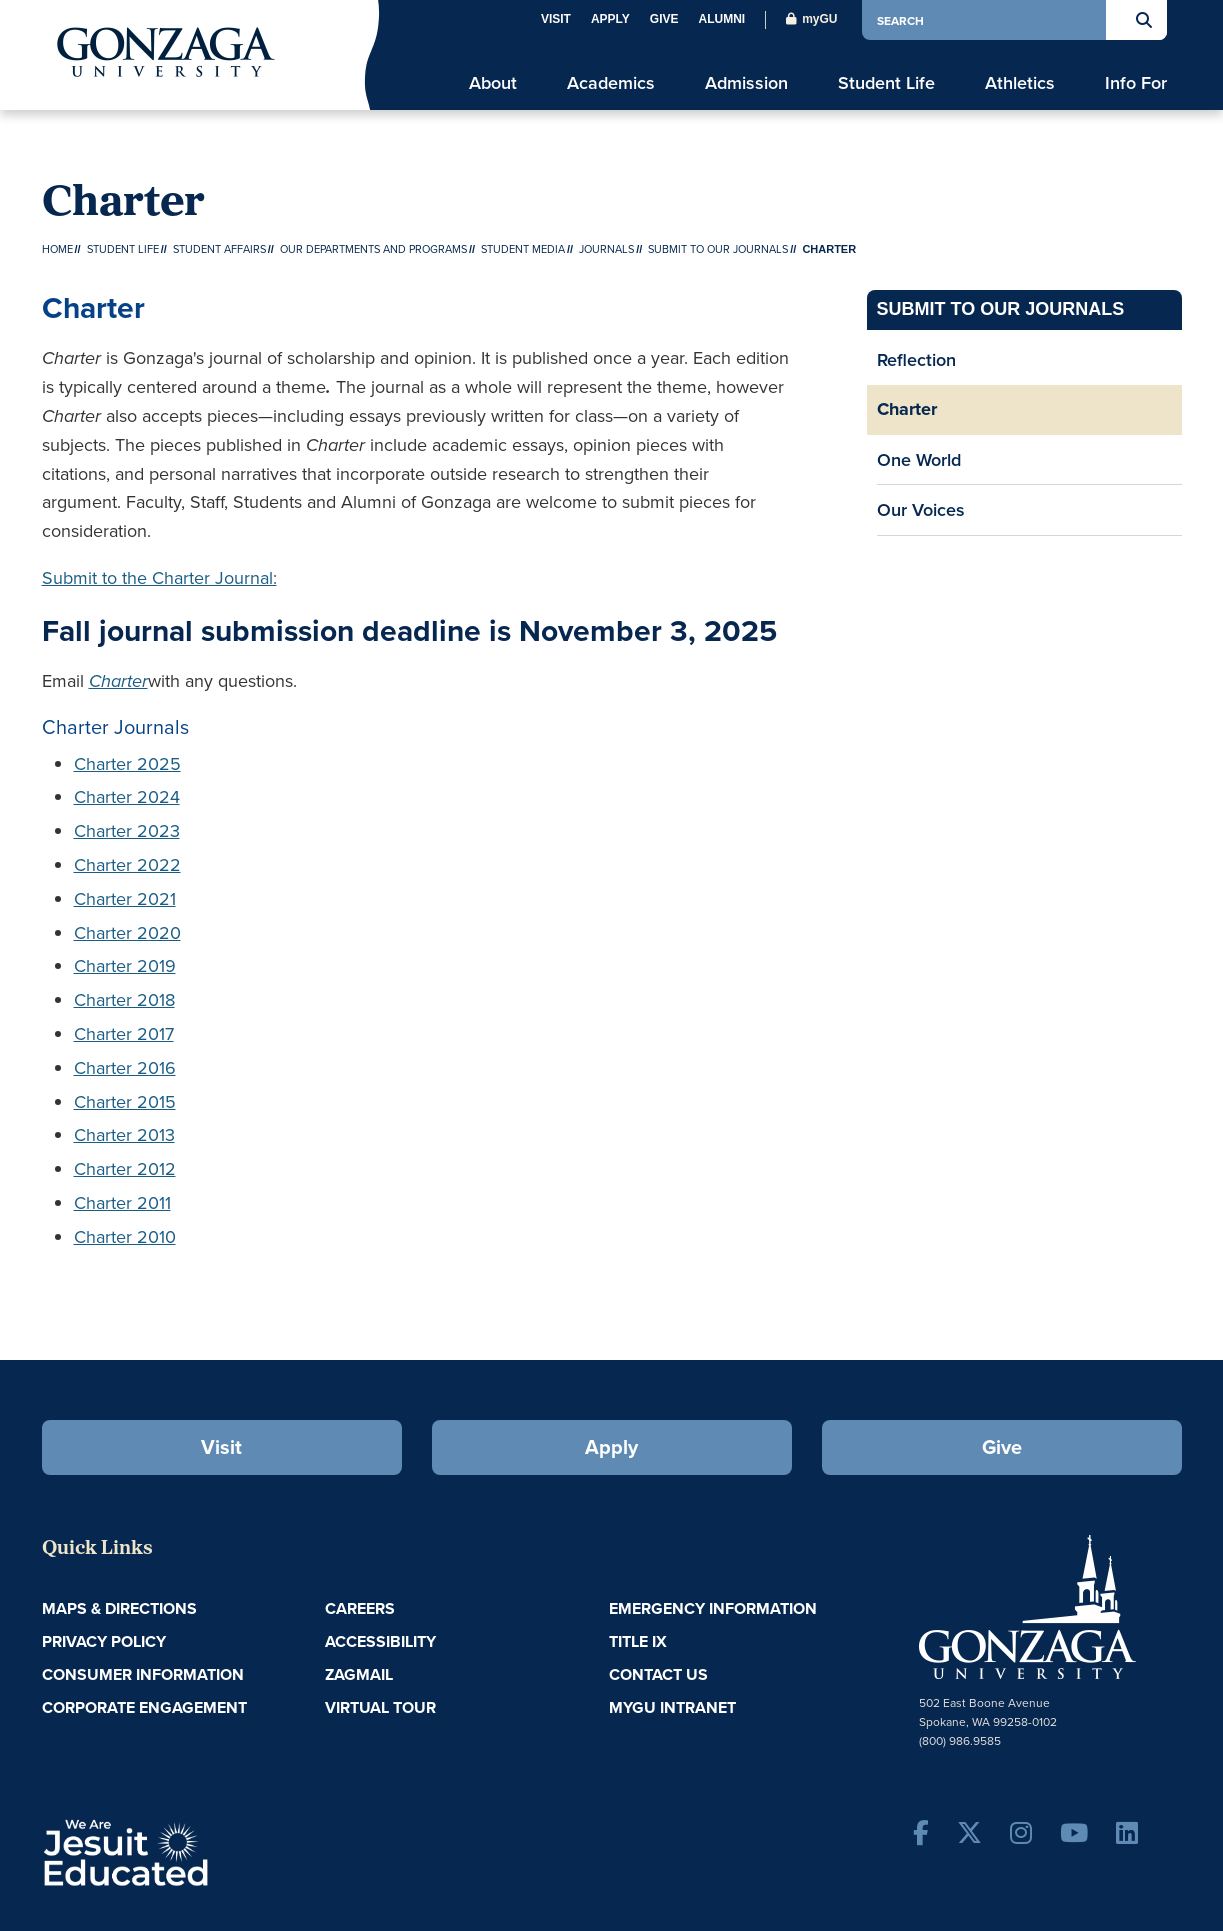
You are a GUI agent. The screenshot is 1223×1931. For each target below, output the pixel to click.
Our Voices (921, 509)
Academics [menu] (611, 82)
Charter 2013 (124, 1135)
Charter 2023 (127, 831)
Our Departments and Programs (373, 249)
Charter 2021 (125, 899)
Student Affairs (219, 249)
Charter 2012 (125, 1169)
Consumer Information (143, 1674)
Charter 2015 (125, 1102)
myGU (811, 19)
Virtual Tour (380, 1707)
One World (919, 459)
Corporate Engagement (144, 1707)
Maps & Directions (119, 1608)
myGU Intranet (672, 1707)
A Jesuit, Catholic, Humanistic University (212, 1851)
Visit (556, 19)
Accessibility (380, 1641)
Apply (610, 19)
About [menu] (493, 82)
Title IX (638, 1641)
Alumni (721, 19)
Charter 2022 (127, 865)
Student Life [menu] (886, 82)
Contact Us (658, 1674)
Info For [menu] (1136, 82)
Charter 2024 (127, 797)
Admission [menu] (746, 82)
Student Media (523, 249)
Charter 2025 (127, 764)
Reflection (916, 359)
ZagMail (359, 1674)
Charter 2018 (124, 1000)
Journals (606, 249)
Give (664, 19)
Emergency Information (713, 1608)
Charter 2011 (122, 1203)
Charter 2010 (125, 1237)
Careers (360, 1608)
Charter (907, 409)
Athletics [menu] (1020, 82)
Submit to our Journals (718, 249)
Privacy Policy (104, 1641)
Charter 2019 (125, 966)
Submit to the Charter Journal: (159, 578)
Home (57, 249)
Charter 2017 (124, 1034)
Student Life (123, 249)
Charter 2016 (125, 1068)
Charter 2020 (127, 933)
